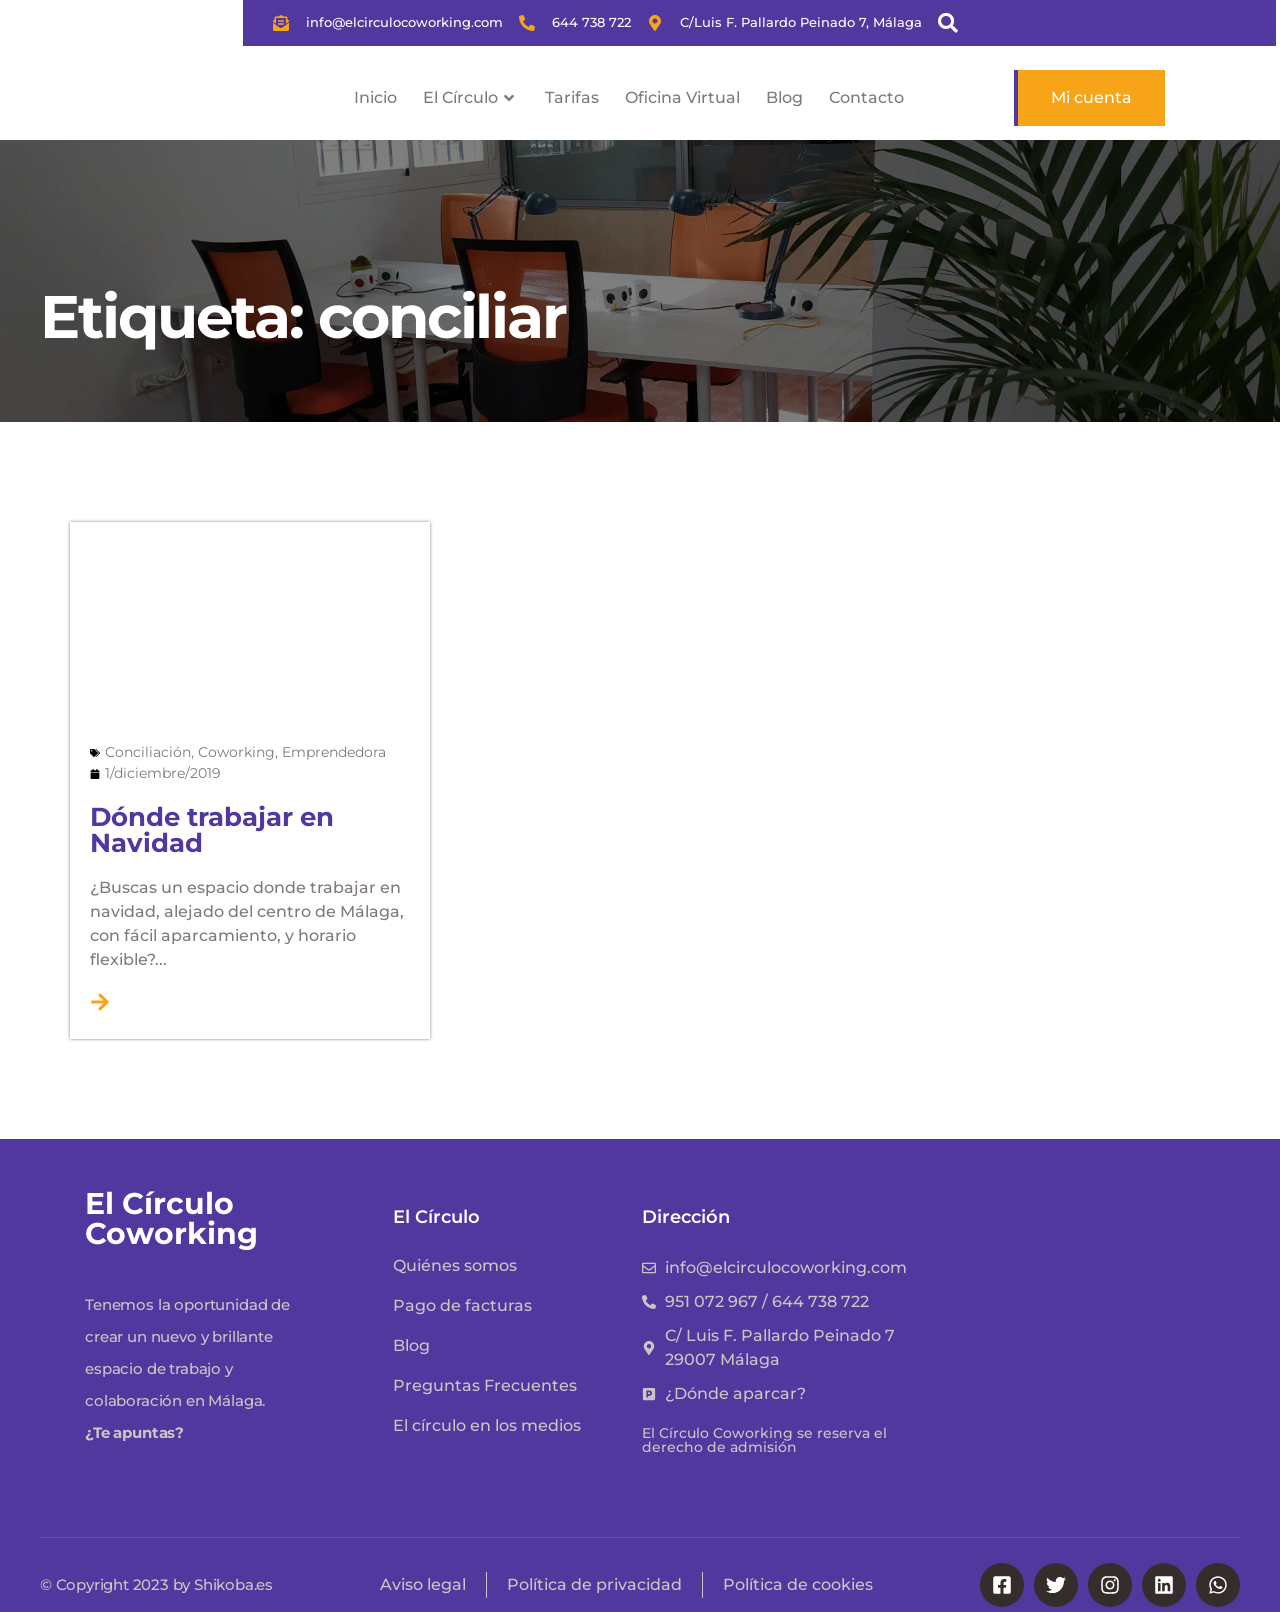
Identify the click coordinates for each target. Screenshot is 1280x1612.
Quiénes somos (455, 1265)
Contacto (866, 97)
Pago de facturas (462, 1305)
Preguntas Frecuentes (485, 1385)
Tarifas (572, 97)
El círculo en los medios (487, 1425)
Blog (784, 97)
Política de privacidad (594, 1584)
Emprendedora (334, 752)
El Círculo (471, 98)
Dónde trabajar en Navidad (212, 830)
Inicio (375, 97)
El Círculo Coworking (171, 1218)
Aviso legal (423, 1584)
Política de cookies (798, 1584)
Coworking (236, 752)
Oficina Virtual (682, 97)
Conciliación (148, 752)
